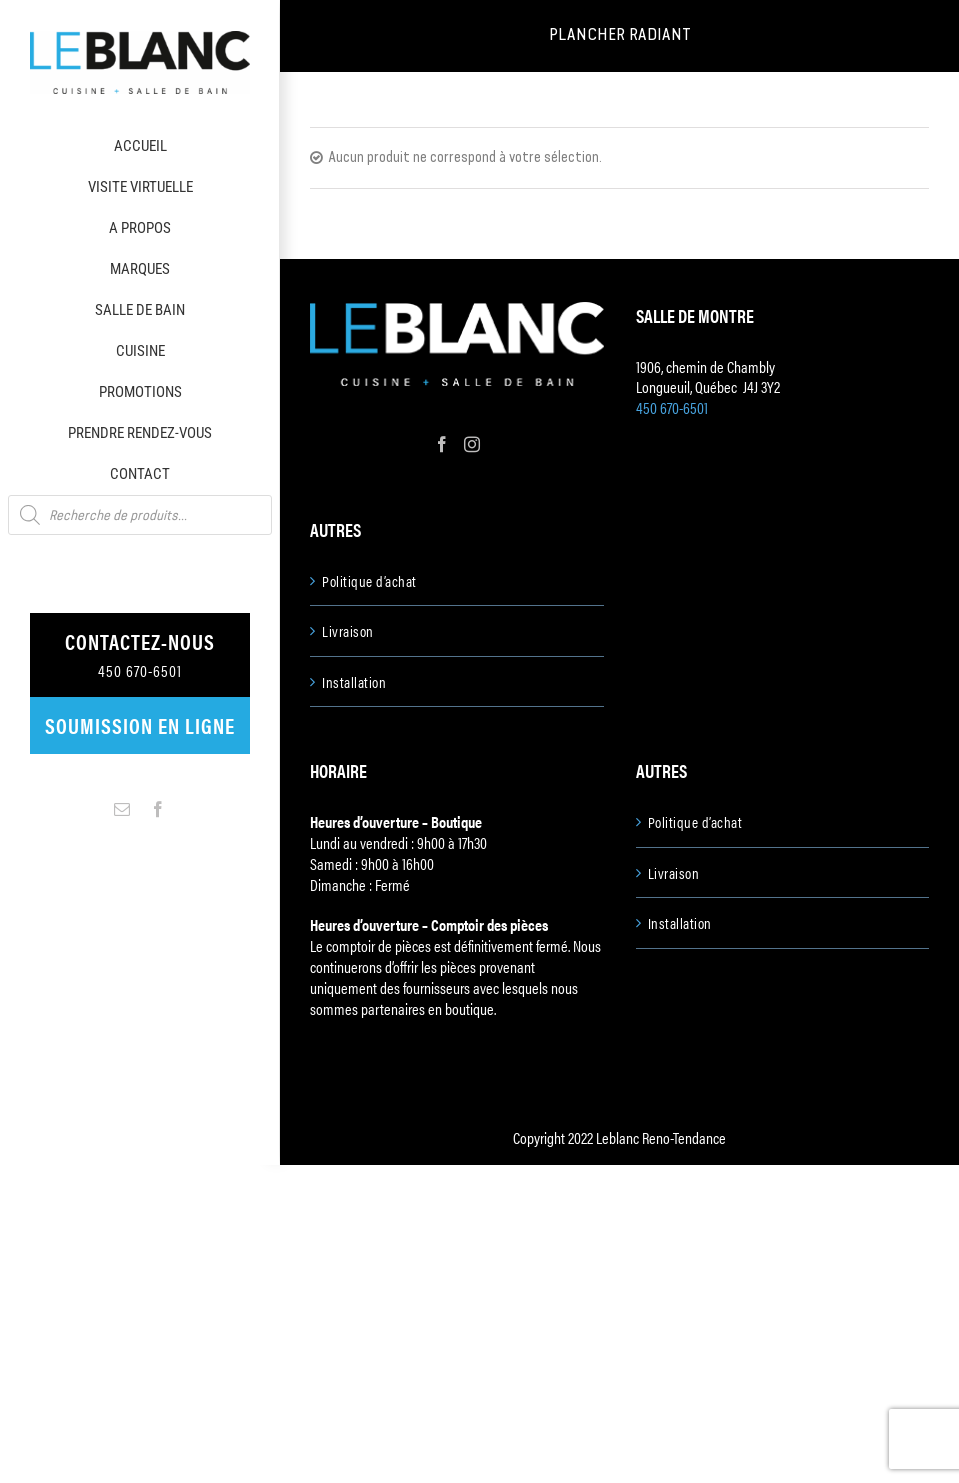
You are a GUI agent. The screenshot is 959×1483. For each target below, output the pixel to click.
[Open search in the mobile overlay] (140, 515)
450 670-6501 (672, 407)
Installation (354, 682)
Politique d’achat (369, 581)
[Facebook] (442, 444)
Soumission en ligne (140, 725)
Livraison (348, 631)
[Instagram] (472, 444)
